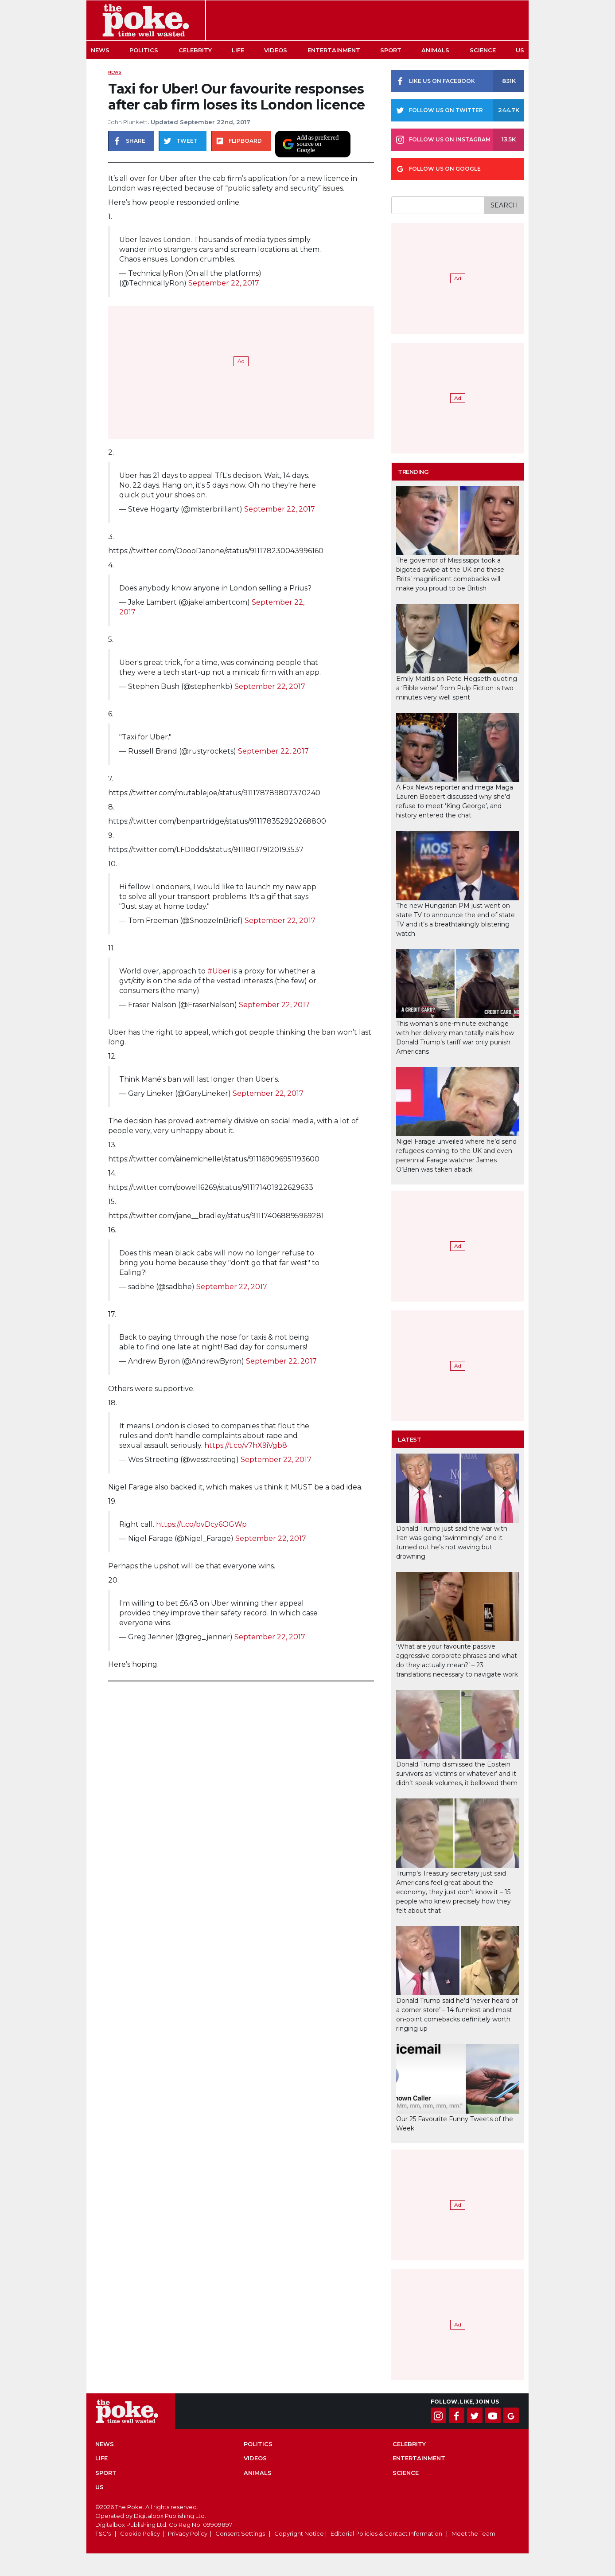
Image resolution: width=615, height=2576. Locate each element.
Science (483, 50)
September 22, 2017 (223, 283)
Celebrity (195, 50)
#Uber (218, 971)
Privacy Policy (187, 2533)
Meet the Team (473, 2533)
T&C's (103, 2533)
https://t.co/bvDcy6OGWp (201, 1524)
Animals (435, 50)
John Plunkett (128, 121)
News (100, 50)
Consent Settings (240, 2533)
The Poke (145, 20)
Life (238, 50)
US (520, 50)
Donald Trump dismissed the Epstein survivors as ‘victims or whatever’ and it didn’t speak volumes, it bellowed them (457, 1773)
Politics (143, 50)
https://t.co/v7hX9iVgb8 (245, 1445)
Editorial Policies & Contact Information (386, 2533)
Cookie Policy (140, 2533)
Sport (390, 50)
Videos (275, 50)
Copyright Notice (299, 2533)
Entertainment (334, 50)
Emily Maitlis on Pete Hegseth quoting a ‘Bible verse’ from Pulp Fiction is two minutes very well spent (456, 688)
